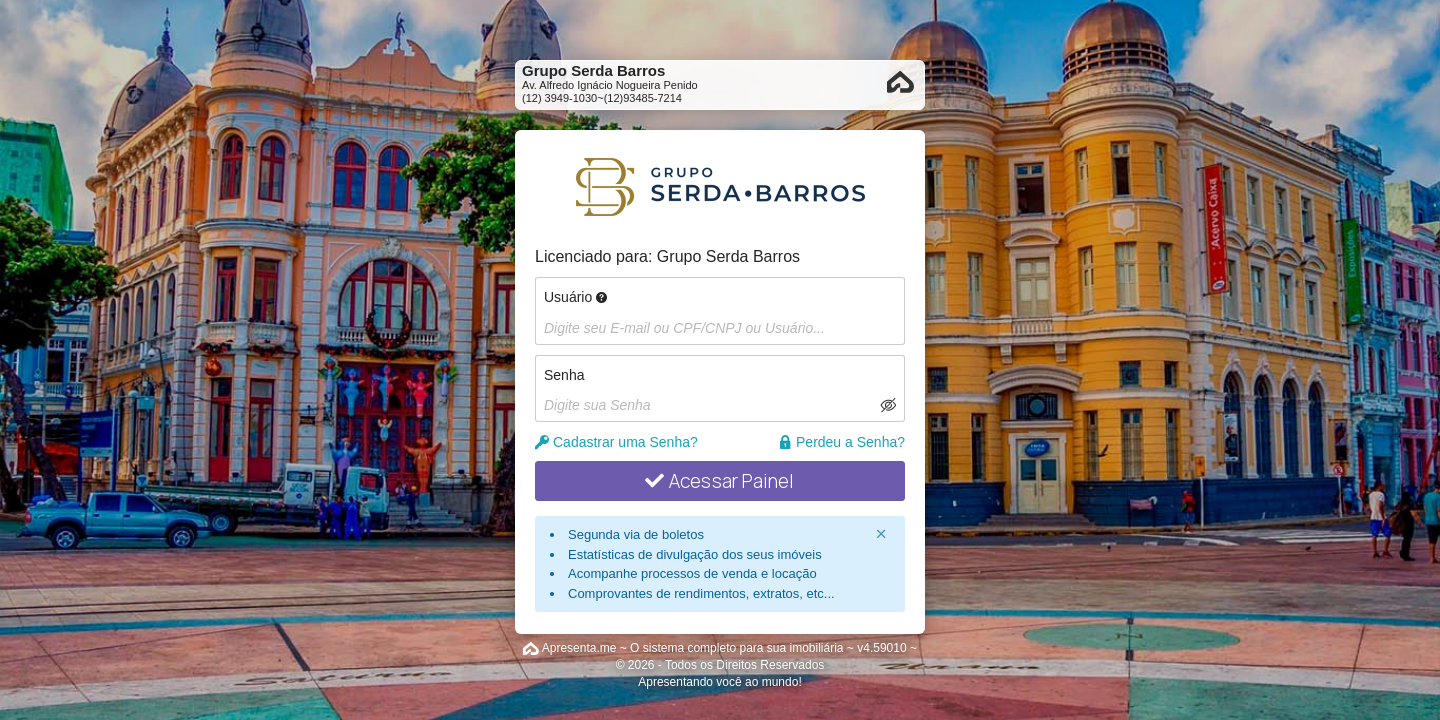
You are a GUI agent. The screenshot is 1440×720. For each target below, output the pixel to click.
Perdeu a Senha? (841, 442)
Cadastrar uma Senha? (616, 442)
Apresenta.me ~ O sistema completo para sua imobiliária (693, 648)
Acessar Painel (719, 481)
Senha (564, 375)
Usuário (575, 297)
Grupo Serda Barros (728, 256)
